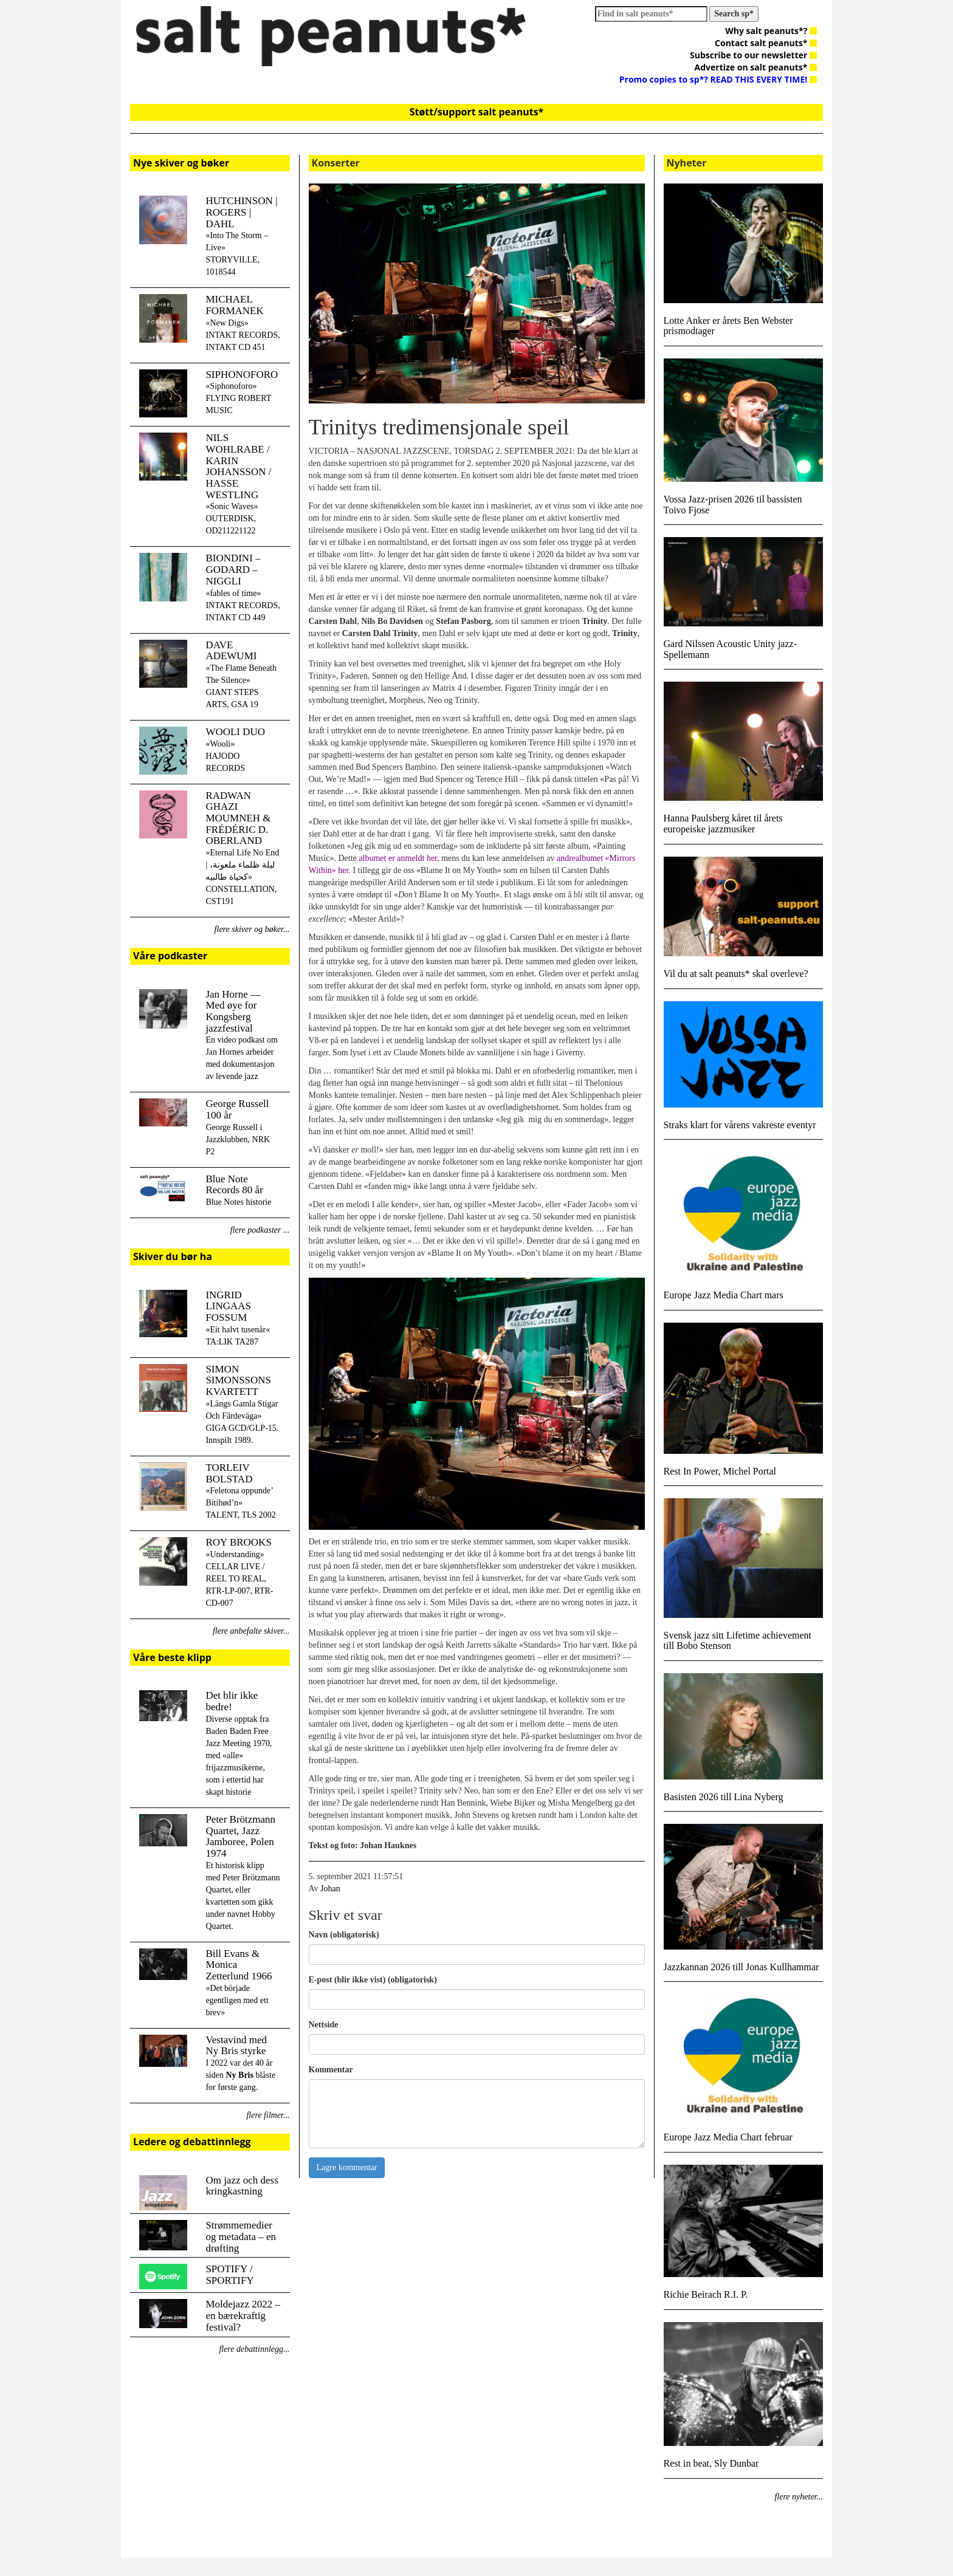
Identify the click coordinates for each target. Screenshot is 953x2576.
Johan (330, 1888)
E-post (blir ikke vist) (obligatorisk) (373, 1979)
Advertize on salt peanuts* (756, 67)
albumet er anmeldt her (398, 858)
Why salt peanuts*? (771, 30)
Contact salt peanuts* (766, 43)
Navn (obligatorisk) (344, 1934)
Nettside (324, 2024)
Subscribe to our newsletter (753, 55)
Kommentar (331, 2069)
